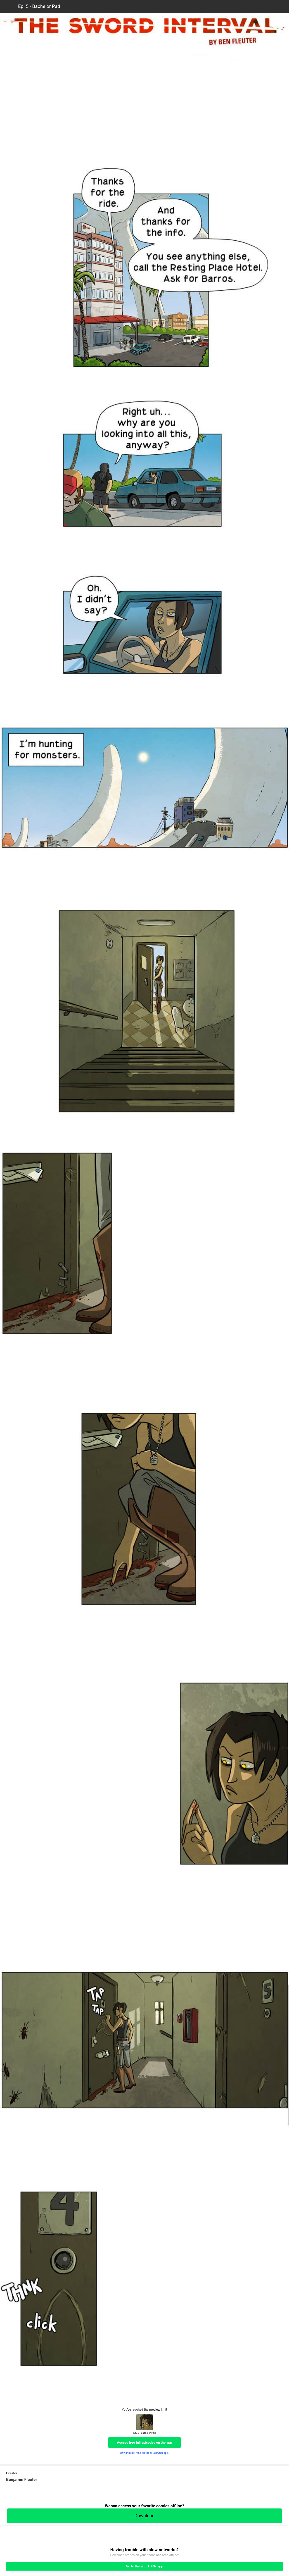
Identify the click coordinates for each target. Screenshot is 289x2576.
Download (144, 2515)
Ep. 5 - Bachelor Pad (39, 6)
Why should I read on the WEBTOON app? (145, 2452)
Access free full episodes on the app (144, 2442)
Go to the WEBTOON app (144, 2566)
